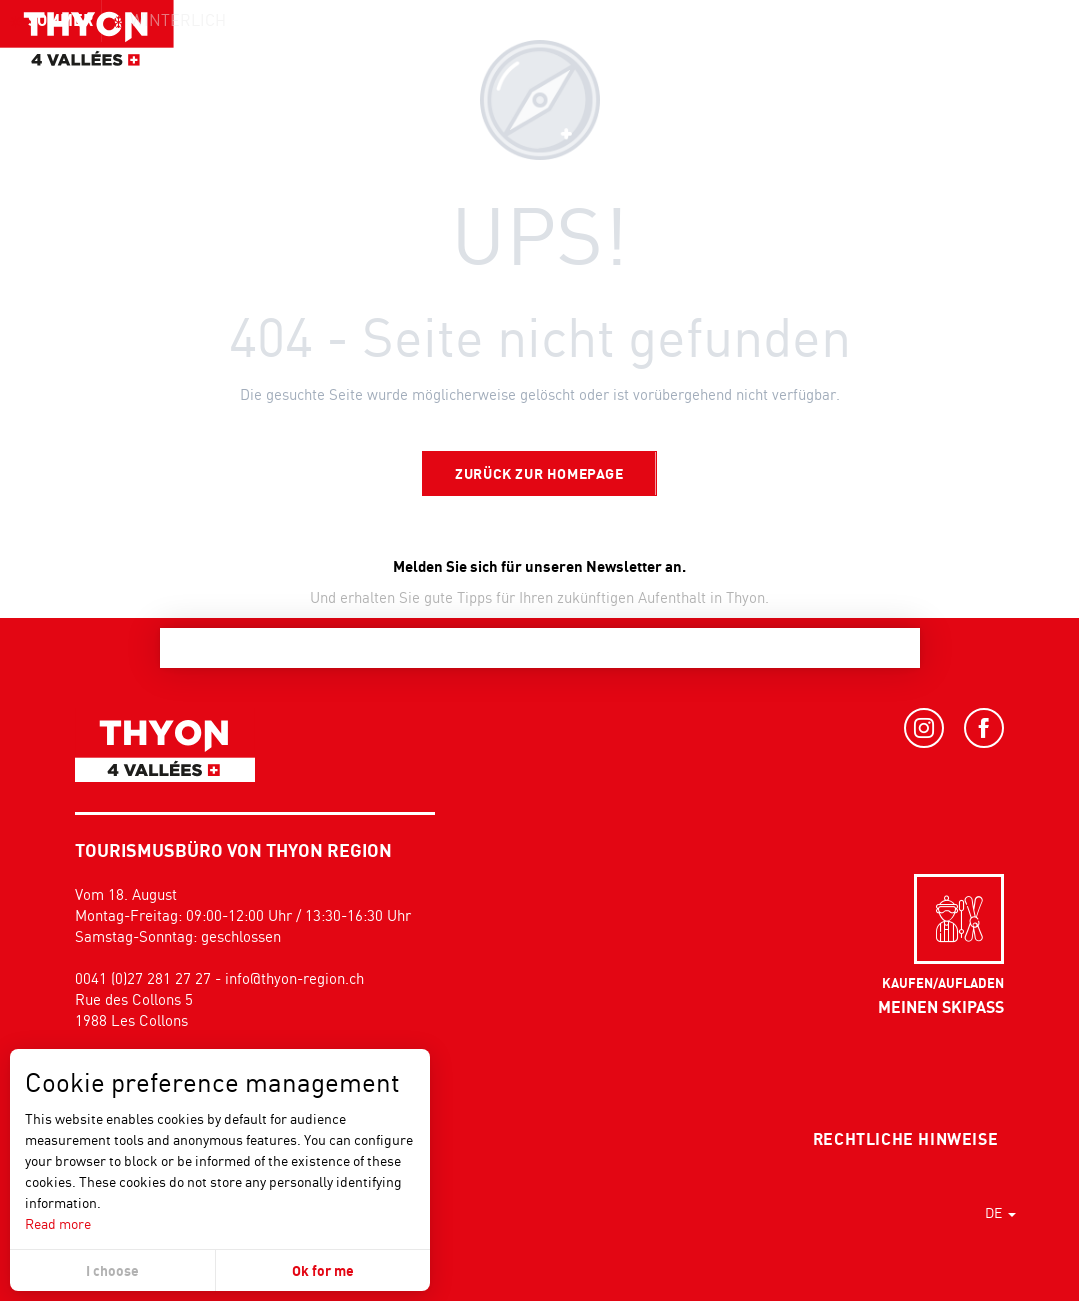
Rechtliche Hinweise (905, 1139)
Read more (58, 1223)
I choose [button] (112, 1270)
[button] (1019, 55)
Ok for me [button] (323, 1270)
